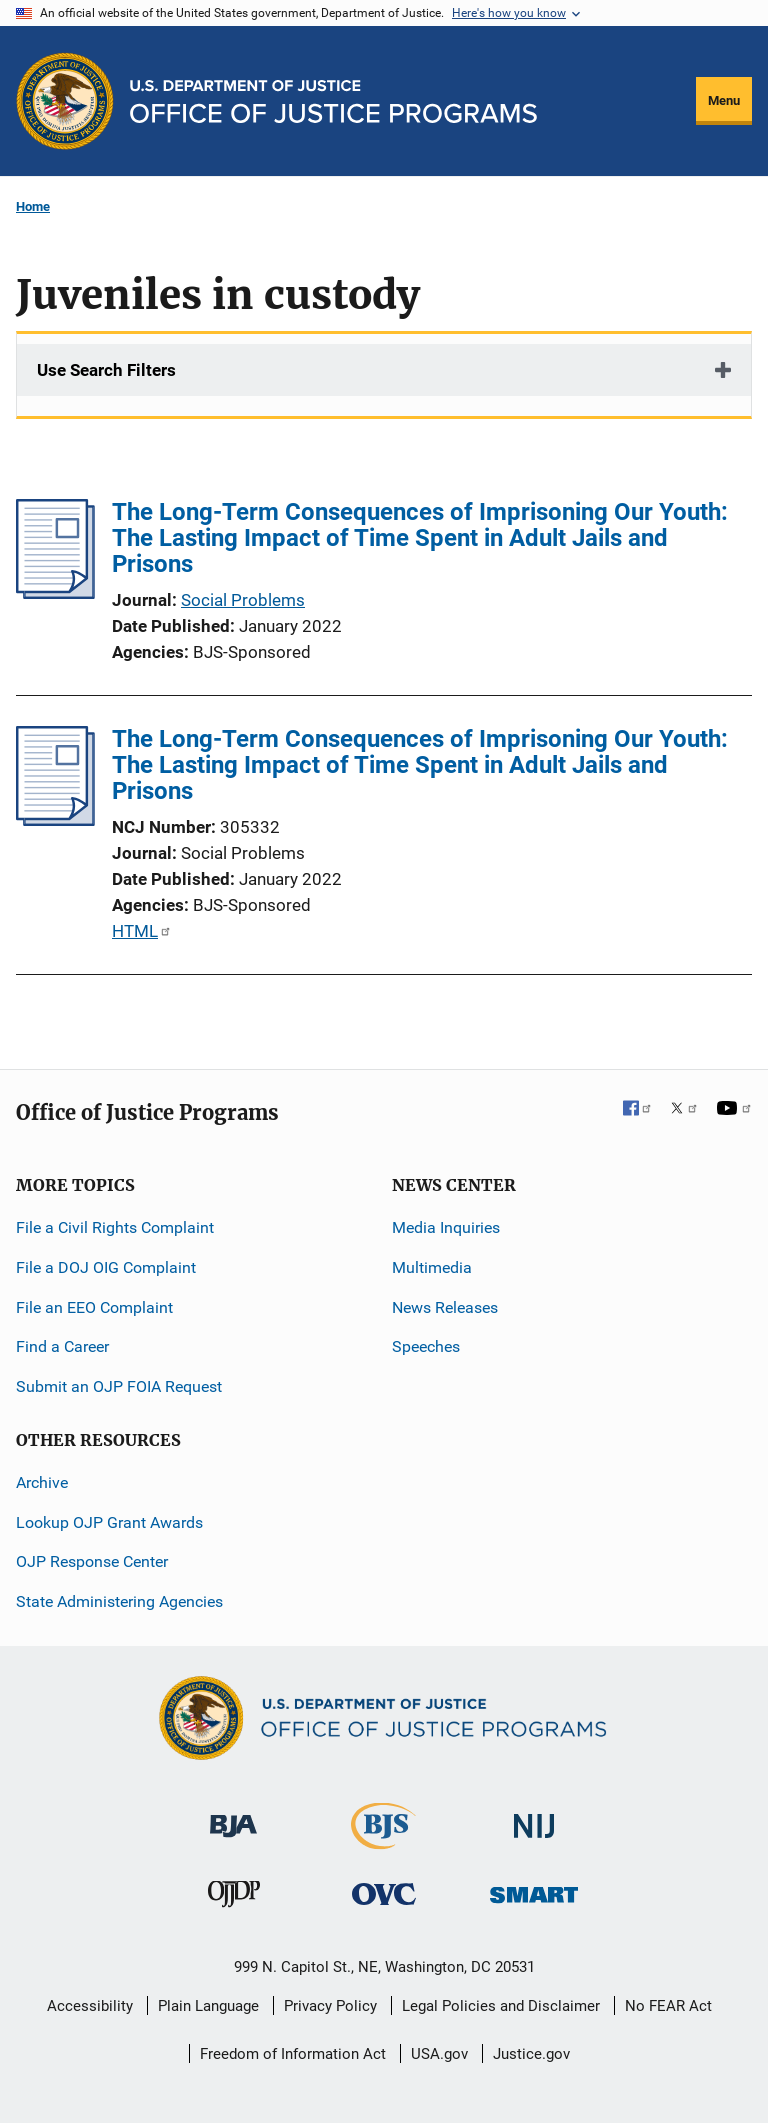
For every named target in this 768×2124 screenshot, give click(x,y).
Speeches (426, 1346)
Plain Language (208, 2006)
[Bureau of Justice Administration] (233, 1816)
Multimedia (432, 1267)
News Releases (445, 1307)
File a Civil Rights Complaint (115, 1227)
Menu (724, 100)
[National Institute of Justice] (534, 1817)
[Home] (333, 101)
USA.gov (439, 2054)
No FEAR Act (668, 2006)
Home (33, 206)
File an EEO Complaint (94, 1307)
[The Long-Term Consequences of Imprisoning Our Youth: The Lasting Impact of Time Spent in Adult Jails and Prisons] (55, 593)
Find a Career (62, 1346)
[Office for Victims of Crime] (384, 1893)
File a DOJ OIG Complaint (106, 1267)
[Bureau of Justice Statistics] (383, 1840)
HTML (140, 931)
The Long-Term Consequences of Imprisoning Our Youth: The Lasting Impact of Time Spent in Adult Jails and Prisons (420, 538)
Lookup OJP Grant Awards (109, 1522)
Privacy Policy (330, 2006)
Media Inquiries (446, 1227)
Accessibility (90, 2006)
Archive (42, 1482)
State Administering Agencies (119, 1601)
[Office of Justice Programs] (65, 101)
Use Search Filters (106, 370)
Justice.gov (531, 2054)
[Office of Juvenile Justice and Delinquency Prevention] (234, 1898)
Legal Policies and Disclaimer (501, 2006)
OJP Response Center (92, 1561)
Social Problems (243, 600)
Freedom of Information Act (293, 2054)
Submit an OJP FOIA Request (119, 1386)
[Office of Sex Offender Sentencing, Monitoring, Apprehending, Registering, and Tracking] (534, 1889)
